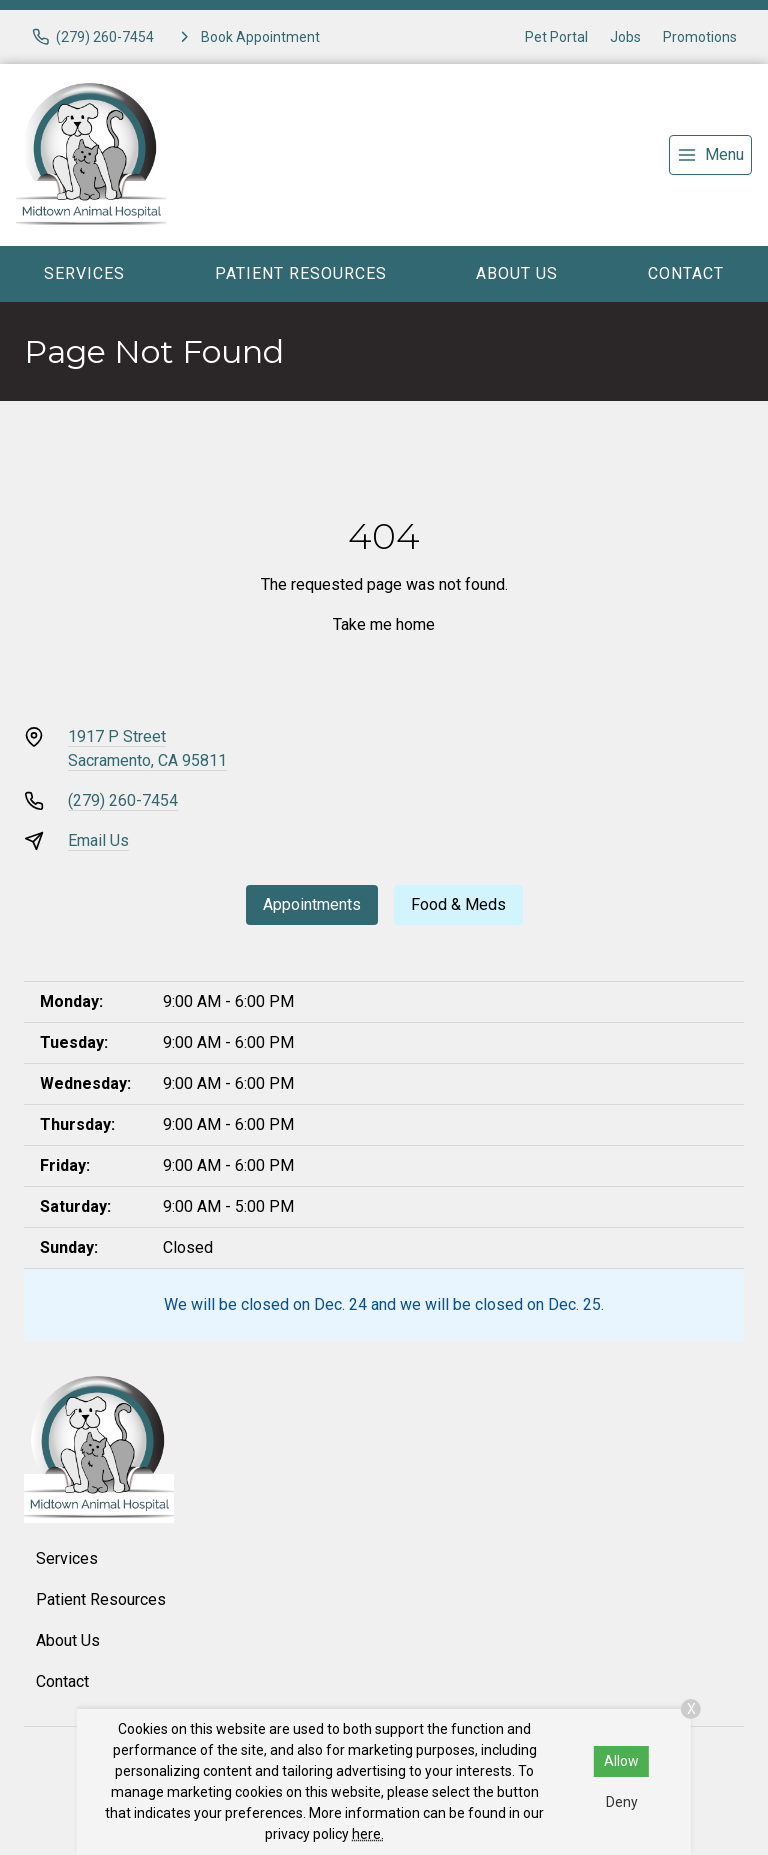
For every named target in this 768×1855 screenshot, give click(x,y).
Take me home (384, 624)
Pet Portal (556, 37)
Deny (622, 1802)
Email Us (98, 840)
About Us (517, 273)
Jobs (625, 37)
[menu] (710, 155)
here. (368, 1834)
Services (84, 273)
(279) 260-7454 (123, 800)
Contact (686, 273)
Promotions (700, 37)
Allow (621, 1761)
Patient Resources (301, 273)
